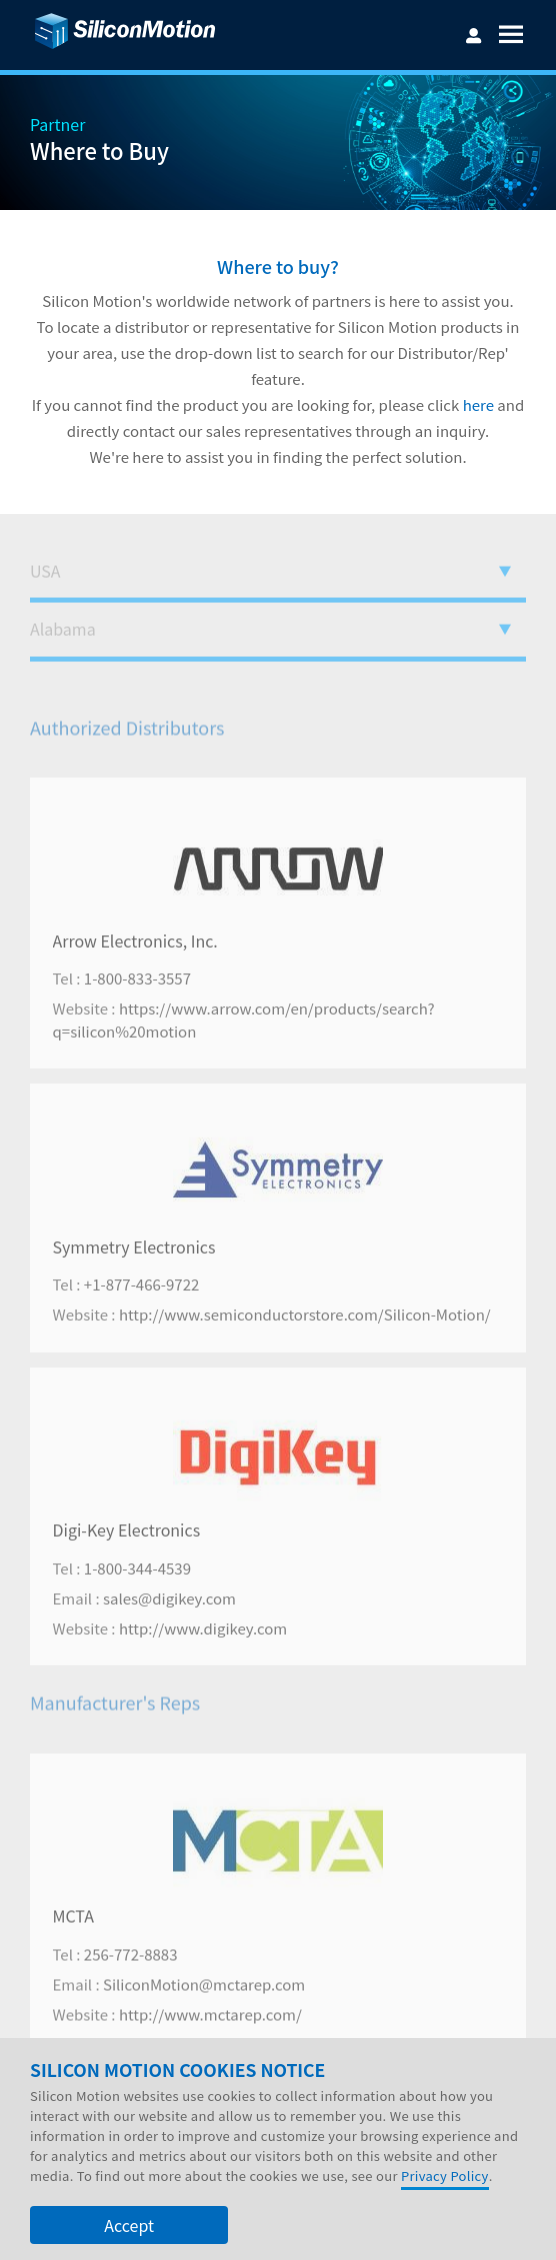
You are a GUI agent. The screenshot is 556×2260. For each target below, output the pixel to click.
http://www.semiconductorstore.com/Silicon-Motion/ (305, 1353)
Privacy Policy (445, 2175)
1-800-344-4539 (137, 1606)
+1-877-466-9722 (142, 1323)
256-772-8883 (131, 1992)
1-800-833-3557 (137, 1017)
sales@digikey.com (169, 1636)
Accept (129, 2225)
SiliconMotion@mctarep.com (204, 2022)
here (478, 404)
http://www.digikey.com (203, 1666)
